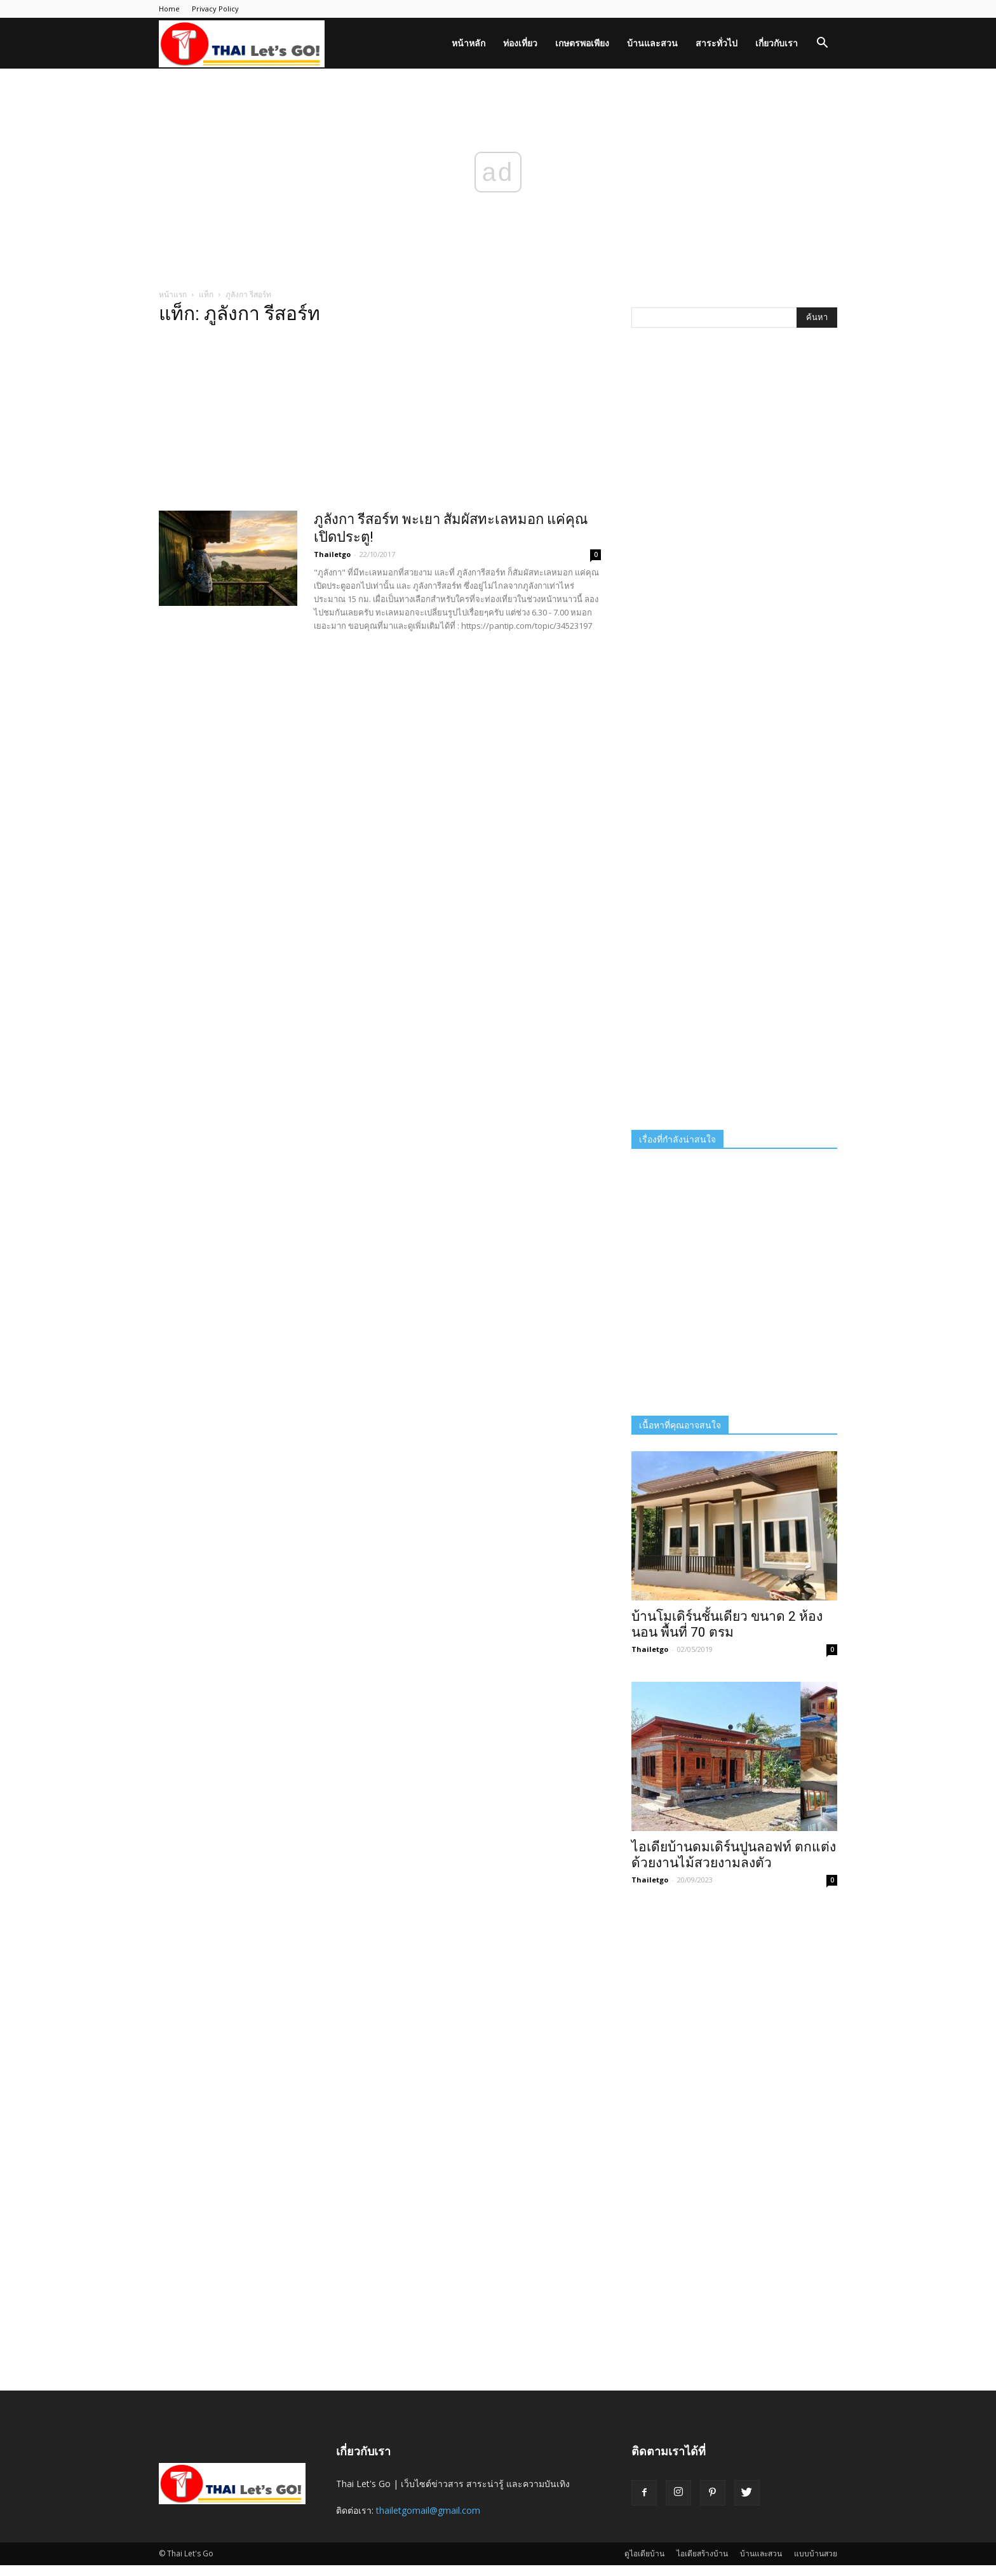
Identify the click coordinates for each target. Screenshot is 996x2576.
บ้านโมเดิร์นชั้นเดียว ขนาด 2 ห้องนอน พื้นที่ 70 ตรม (727, 1624)
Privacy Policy (215, 8)
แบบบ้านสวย (815, 2553)
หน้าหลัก (468, 43)
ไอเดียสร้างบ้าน (702, 2553)
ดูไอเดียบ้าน (644, 2553)
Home (169, 8)
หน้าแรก (173, 294)
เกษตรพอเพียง (582, 43)
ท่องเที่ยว (520, 43)
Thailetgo (332, 554)
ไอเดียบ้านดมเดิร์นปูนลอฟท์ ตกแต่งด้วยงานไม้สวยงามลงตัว (733, 1854)
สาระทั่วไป (716, 43)
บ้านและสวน (652, 43)
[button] (822, 44)
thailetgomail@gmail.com (428, 2510)
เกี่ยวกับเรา (776, 43)
